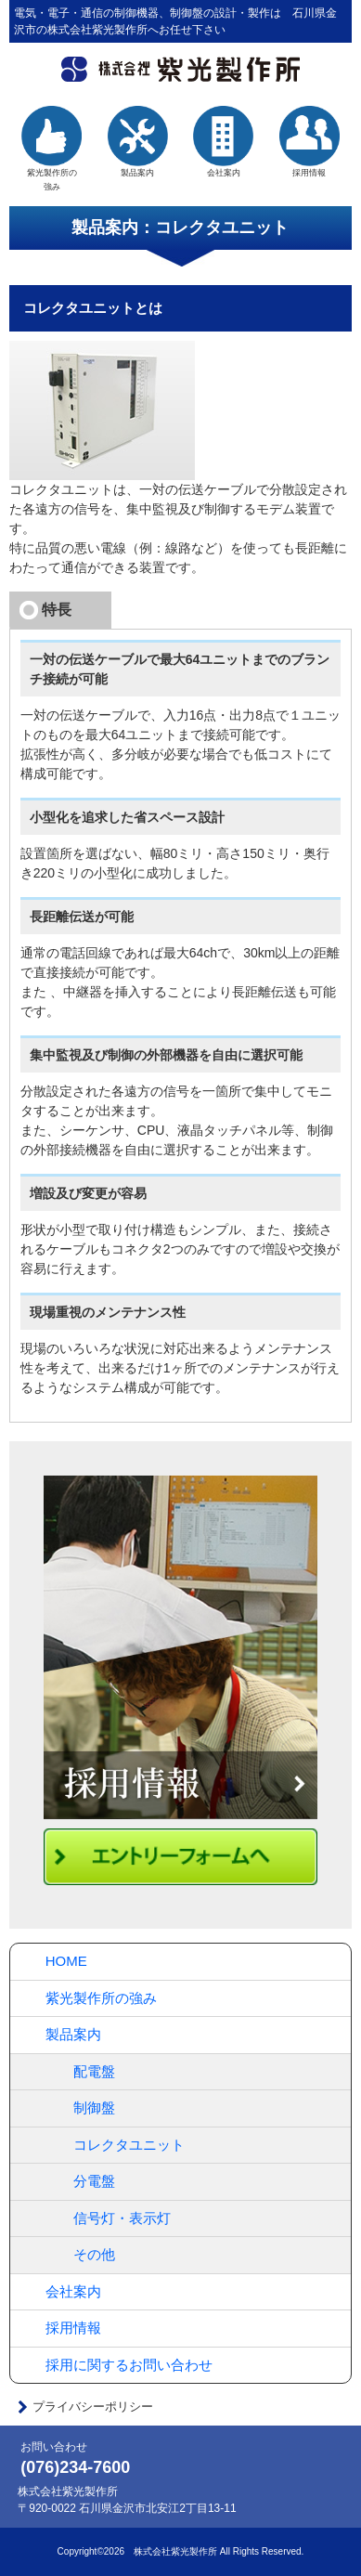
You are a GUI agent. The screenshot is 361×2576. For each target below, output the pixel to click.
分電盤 (94, 2181)
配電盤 (94, 2071)
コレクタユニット (129, 2145)
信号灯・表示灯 (122, 2218)
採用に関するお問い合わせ (129, 2365)
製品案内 (137, 141)
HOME (66, 1961)
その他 (94, 2254)
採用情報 (309, 141)
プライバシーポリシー (92, 2406)
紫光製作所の (52, 150)
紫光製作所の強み (101, 1998)
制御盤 (94, 2107)
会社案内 (222, 141)
